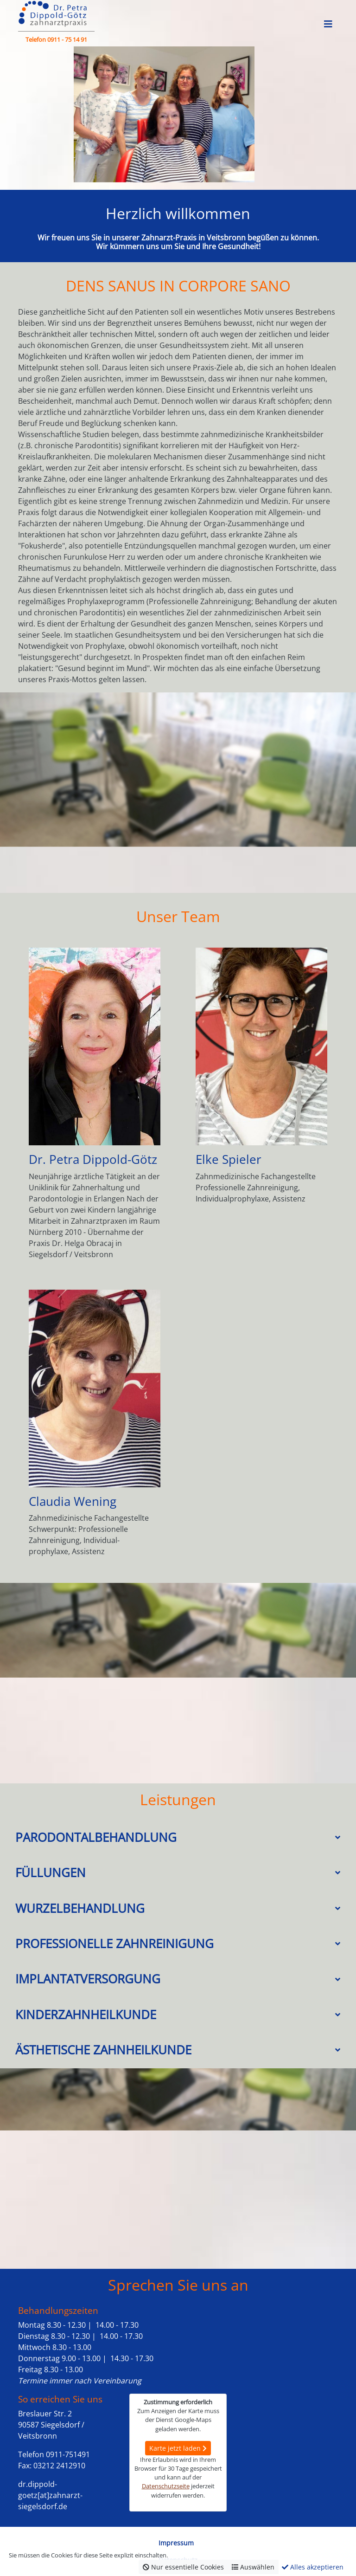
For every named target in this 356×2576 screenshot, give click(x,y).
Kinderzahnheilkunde (85, 2015)
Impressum (176, 2542)
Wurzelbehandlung (80, 1908)
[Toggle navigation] (328, 24)
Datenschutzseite (166, 2486)
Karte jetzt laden (178, 2448)
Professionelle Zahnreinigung (114, 1944)
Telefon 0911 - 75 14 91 (56, 39)
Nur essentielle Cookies (183, 2567)
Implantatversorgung (87, 1979)
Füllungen (50, 1873)
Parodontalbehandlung (96, 1837)
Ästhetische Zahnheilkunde (103, 2050)
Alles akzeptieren (312, 2567)
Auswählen (253, 2567)
